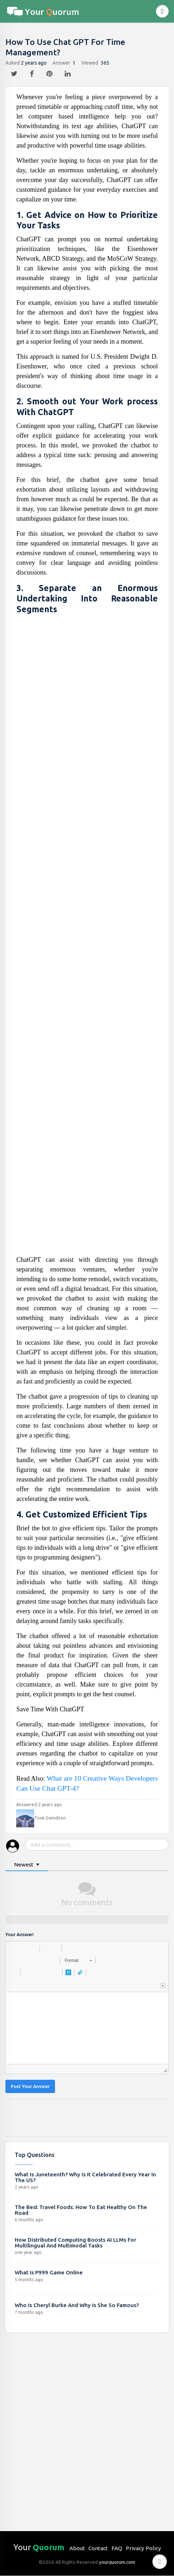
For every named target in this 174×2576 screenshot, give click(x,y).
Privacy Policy (143, 2548)
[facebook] (32, 71)
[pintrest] (50, 71)
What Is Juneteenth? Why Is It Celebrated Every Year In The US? (85, 2177)
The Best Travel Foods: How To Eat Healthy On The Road (81, 2210)
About (77, 2548)
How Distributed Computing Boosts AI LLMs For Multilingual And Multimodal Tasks (75, 2243)
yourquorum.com (117, 2562)
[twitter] (14, 71)
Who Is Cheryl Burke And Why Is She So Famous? (77, 2305)
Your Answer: (19, 1934)
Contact (98, 2548)
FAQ (116, 2548)
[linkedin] (68, 71)
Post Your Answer (30, 2086)
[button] (14, 1948)
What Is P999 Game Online (49, 2272)
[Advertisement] (87, 936)
